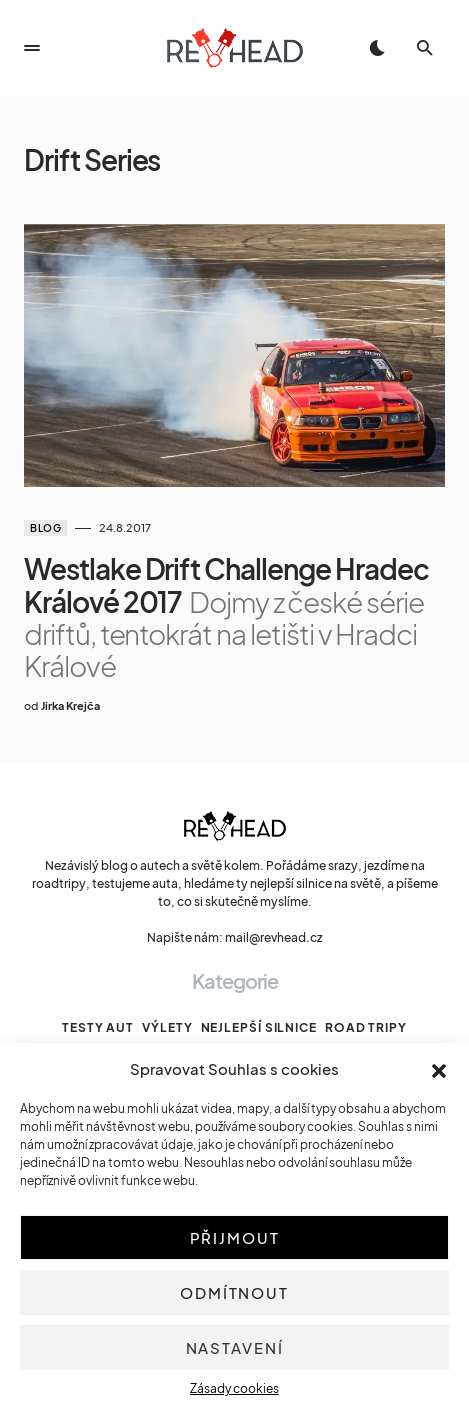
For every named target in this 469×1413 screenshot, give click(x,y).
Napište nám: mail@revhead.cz (235, 937)
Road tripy (366, 1027)
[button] (439, 1069)
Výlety (167, 1027)
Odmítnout (234, 1292)
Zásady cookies (234, 1388)
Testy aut (98, 1027)
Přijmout (235, 1237)
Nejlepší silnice (259, 1027)
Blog (45, 528)
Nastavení (235, 1347)
